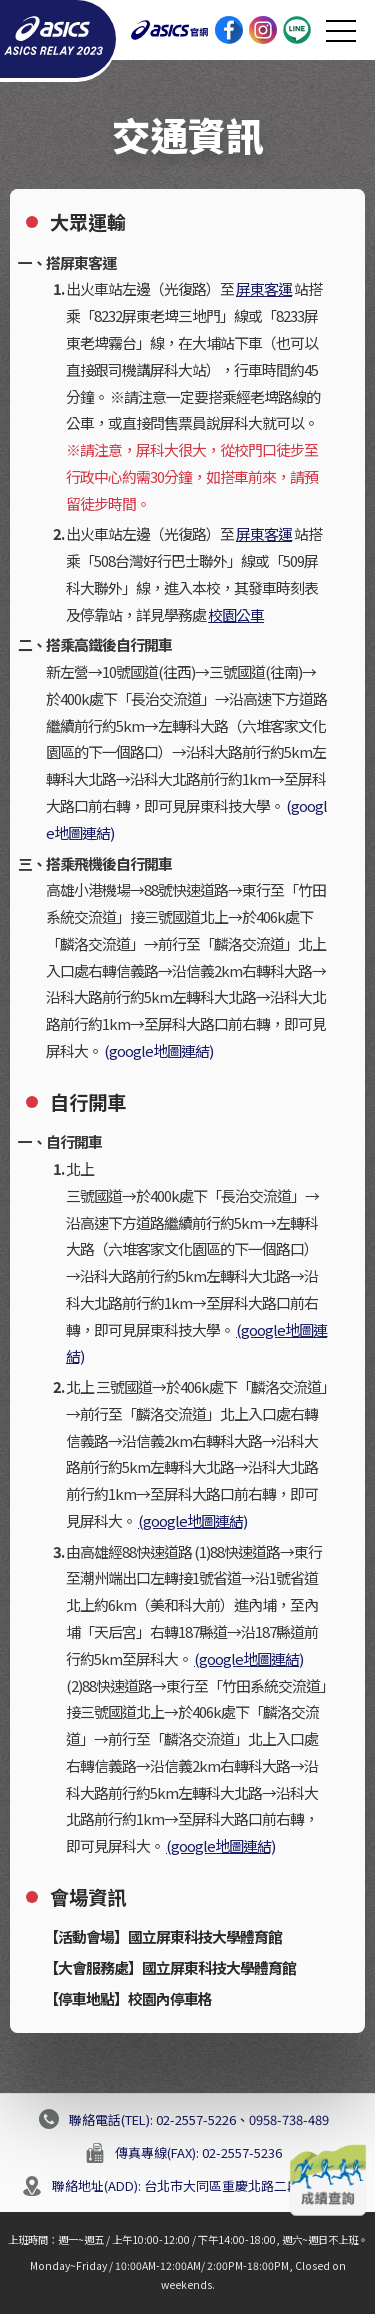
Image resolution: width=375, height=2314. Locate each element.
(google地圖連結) (158, 1050)
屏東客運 (264, 288)
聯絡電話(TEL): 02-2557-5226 (152, 2119)
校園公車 (236, 614)
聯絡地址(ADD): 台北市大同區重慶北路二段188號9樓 (203, 2185)
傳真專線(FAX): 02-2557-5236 (198, 2152)
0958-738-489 (289, 2119)
